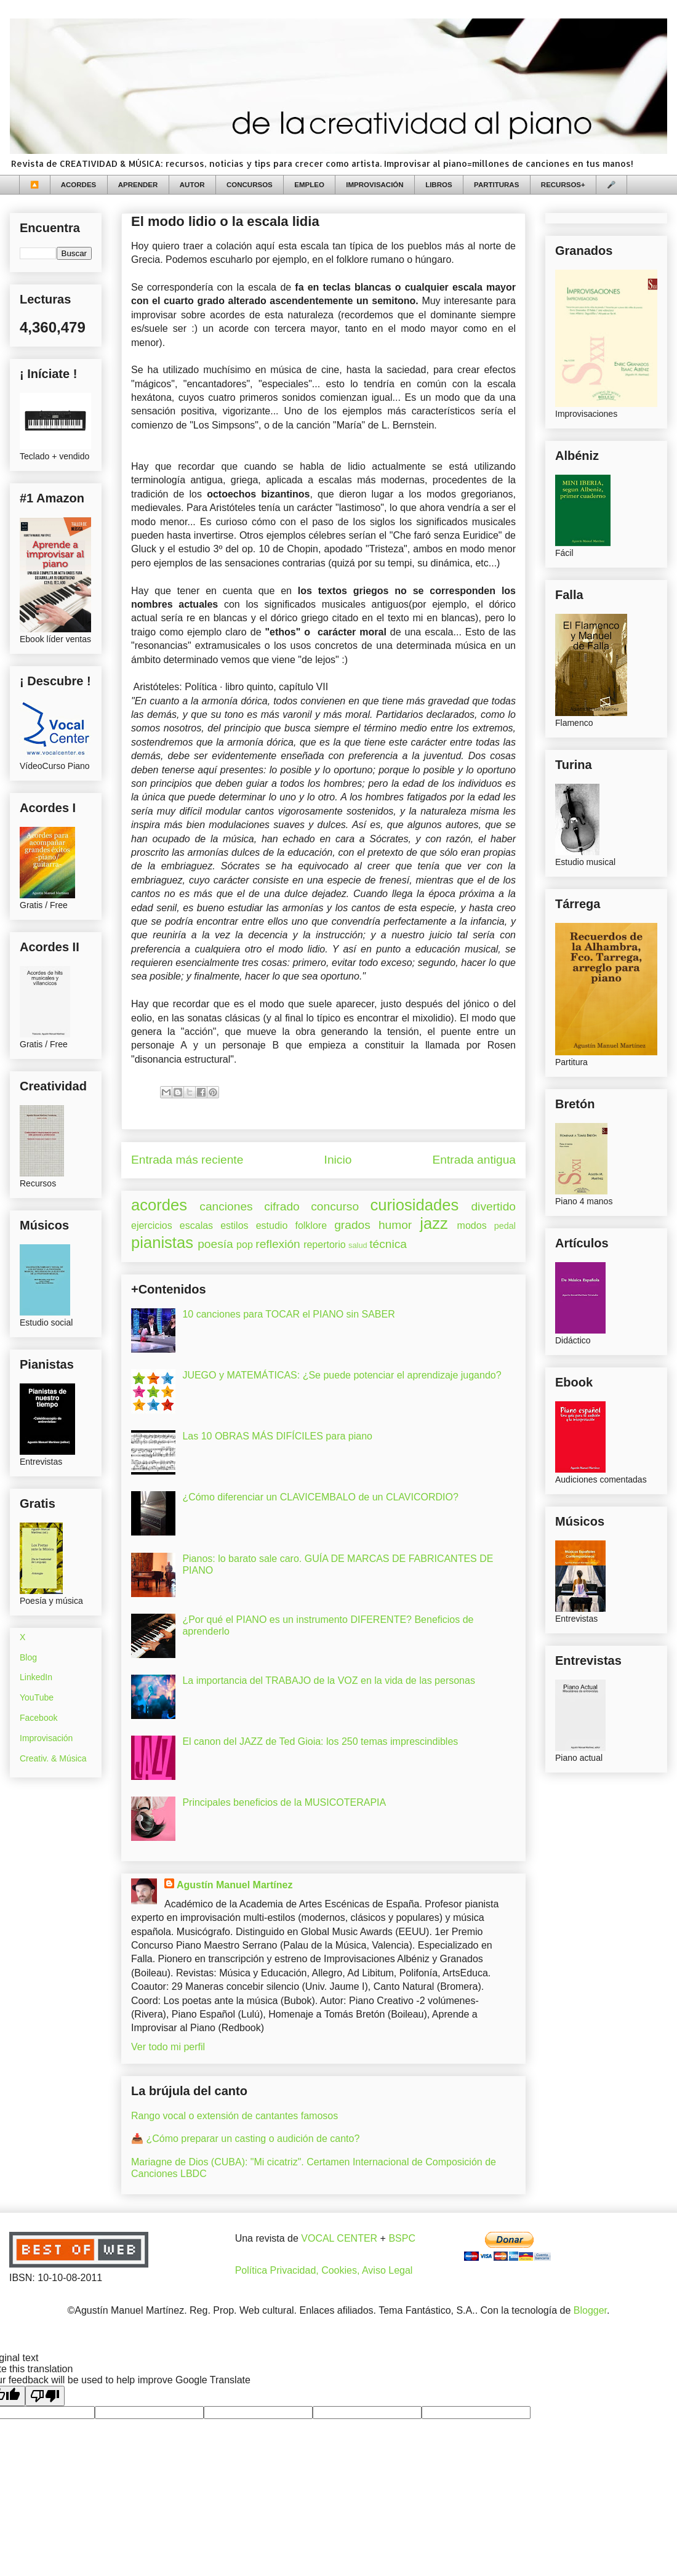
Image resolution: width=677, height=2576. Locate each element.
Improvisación (46, 1738)
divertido (493, 1206)
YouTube (37, 1697)
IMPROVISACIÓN (374, 184)
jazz (434, 1223)
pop (244, 1244)
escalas (196, 1225)
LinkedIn (36, 1677)
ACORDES (79, 184)
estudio (272, 1225)
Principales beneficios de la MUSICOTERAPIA (284, 1802)
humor (395, 1224)
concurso (335, 1206)
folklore (311, 1225)
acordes (159, 1205)
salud (357, 1245)
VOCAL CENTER (339, 2238)
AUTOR (192, 184)
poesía (215, 1244)
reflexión (277, 1244)
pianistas (162, 1242)
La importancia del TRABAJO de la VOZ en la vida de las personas (328, 1680)
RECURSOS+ (563, 184)
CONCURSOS (249, 184)
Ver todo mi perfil (168, 2047)
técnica (388, 1244)
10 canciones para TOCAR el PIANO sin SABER (288, 1314)
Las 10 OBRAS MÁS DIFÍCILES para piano (277, 1436)
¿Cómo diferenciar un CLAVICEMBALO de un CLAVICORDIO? (320, 1497)
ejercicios (151, 1225)
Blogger (590, 2310)
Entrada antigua (474, 1159)
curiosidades (415, 1205)
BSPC (401, 2238)
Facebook (38, 1718)
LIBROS (438, 184)
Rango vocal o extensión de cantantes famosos (234, 2116)
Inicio (338, 1159)
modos (472, 1225)
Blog (28, 1657)
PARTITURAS (496, 184)
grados (352, 1224)
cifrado (282, 1206)
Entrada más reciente (187, 1159)
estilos (234, 1225)
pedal (505, 1226)
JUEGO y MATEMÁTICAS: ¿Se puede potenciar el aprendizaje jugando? (341, 1375)
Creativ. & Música (53, 1758)
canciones (225, 1206)
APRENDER (138, 184)
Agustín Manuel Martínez (234, 1885)
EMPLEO (309, 184)
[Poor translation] (45, 2396)
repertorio (324, 1244)
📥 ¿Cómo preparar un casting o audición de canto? (245, 2138)
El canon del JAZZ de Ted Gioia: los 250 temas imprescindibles (320, 1741)
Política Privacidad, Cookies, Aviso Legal (324, 2270)
